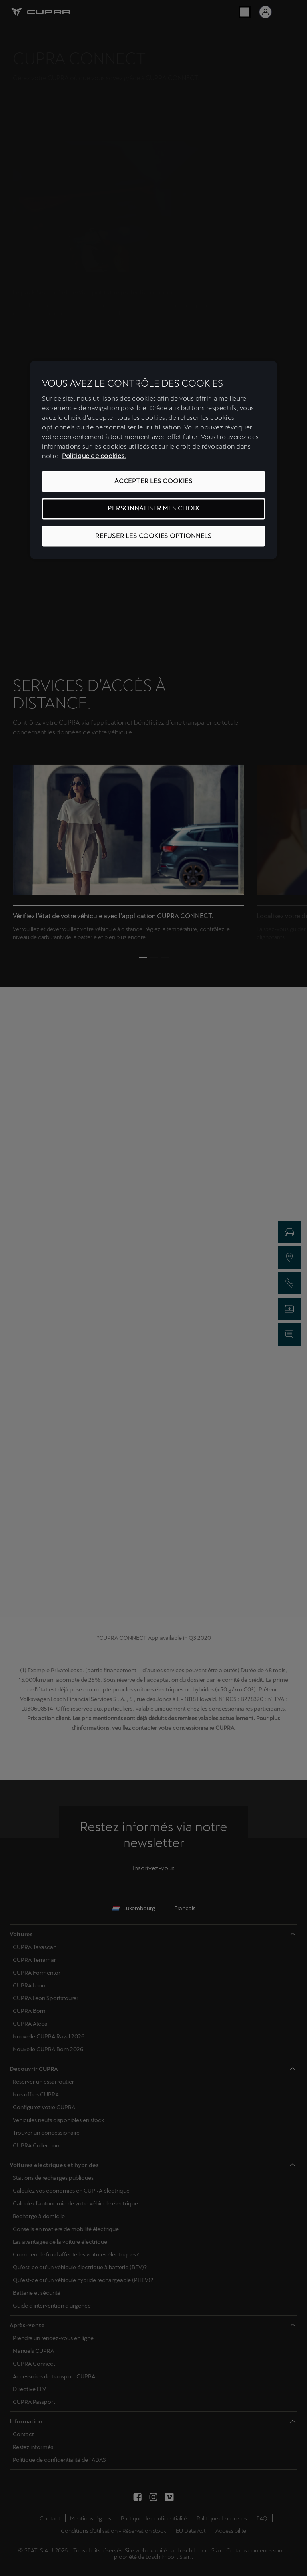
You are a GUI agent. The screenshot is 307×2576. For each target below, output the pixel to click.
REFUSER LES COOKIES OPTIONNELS (153, 536)
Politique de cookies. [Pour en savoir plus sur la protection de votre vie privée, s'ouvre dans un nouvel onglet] (94, 456)
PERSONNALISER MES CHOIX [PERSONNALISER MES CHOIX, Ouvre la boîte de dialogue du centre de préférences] (153, 508)
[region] (153, 460)
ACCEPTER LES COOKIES (153, 481)
